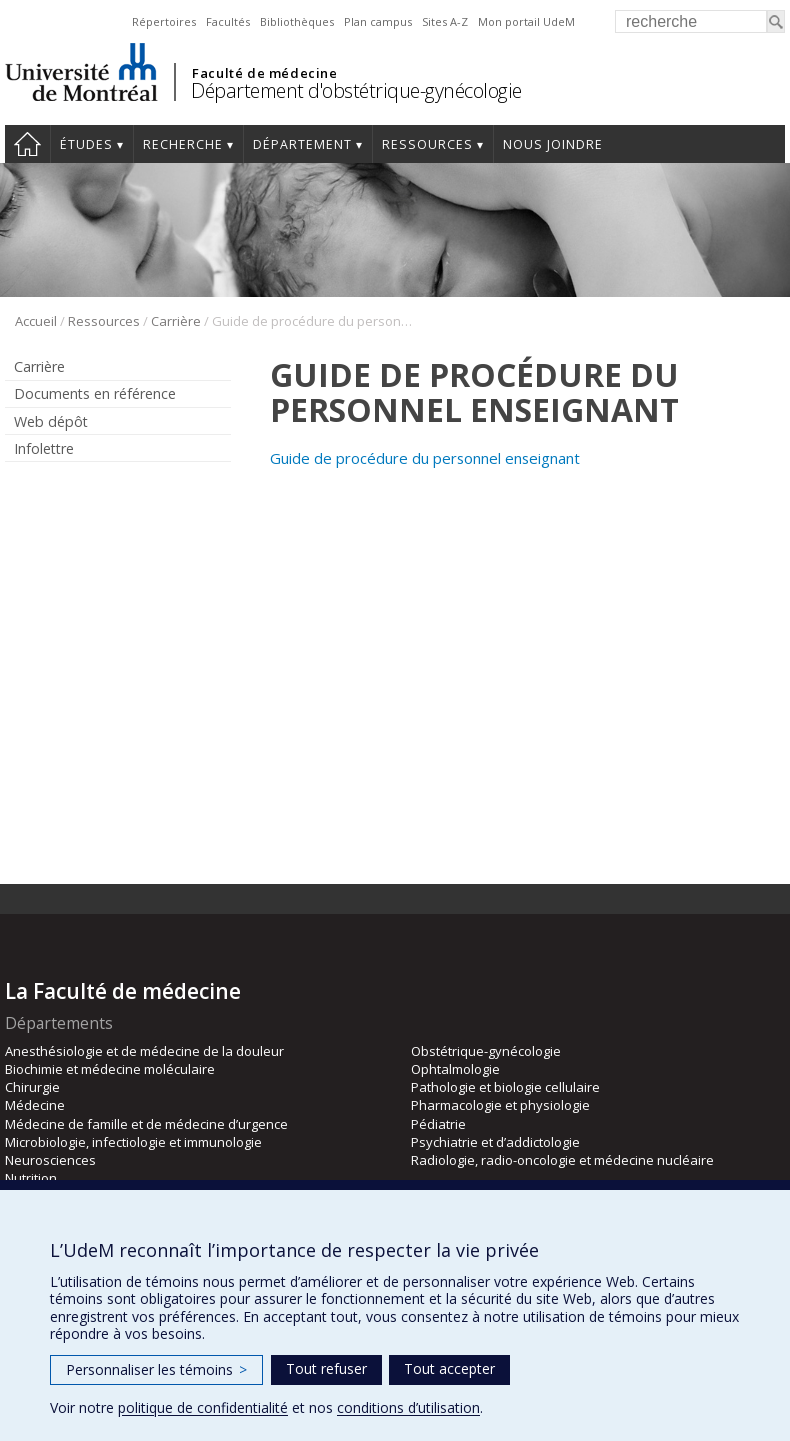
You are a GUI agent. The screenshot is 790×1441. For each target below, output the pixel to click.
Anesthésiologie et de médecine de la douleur (144, 1051)
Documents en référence (95, 393)
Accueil (27, 144)
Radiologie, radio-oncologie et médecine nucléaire (562, 1160)
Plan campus (378, 21)
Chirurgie (32, 1087)
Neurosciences (50, 1160)
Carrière (176, 321)
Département (302, 144)
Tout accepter (449, 1368)
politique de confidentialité (203, 1407)
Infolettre (44, 448)
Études (86, 144)
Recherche (183, 144)
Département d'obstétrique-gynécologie (356, 90)
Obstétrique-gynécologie (486, 1051)
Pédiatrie (438, 1124)
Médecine (35, 1105)
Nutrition (31, 1178)
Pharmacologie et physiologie (500, 1105)
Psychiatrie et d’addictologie (495, 1142)
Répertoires (164, 21)
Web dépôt (51, 421)
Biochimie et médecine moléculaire (110, 1069)
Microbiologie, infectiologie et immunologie (133, 1142)
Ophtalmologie (455, 1069)
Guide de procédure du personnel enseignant (425, 458)
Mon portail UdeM (526, 21)
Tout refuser (326, 1368)
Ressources (427, 144)
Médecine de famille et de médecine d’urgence (146, 1124)
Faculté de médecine (264, 73)
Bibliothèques (297, 21)
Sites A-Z (445, 21)
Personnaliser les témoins (156, 1369)
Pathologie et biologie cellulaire (505, 1087)
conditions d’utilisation (408, 1407)
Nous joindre (553, 144)
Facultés (228, 21)
